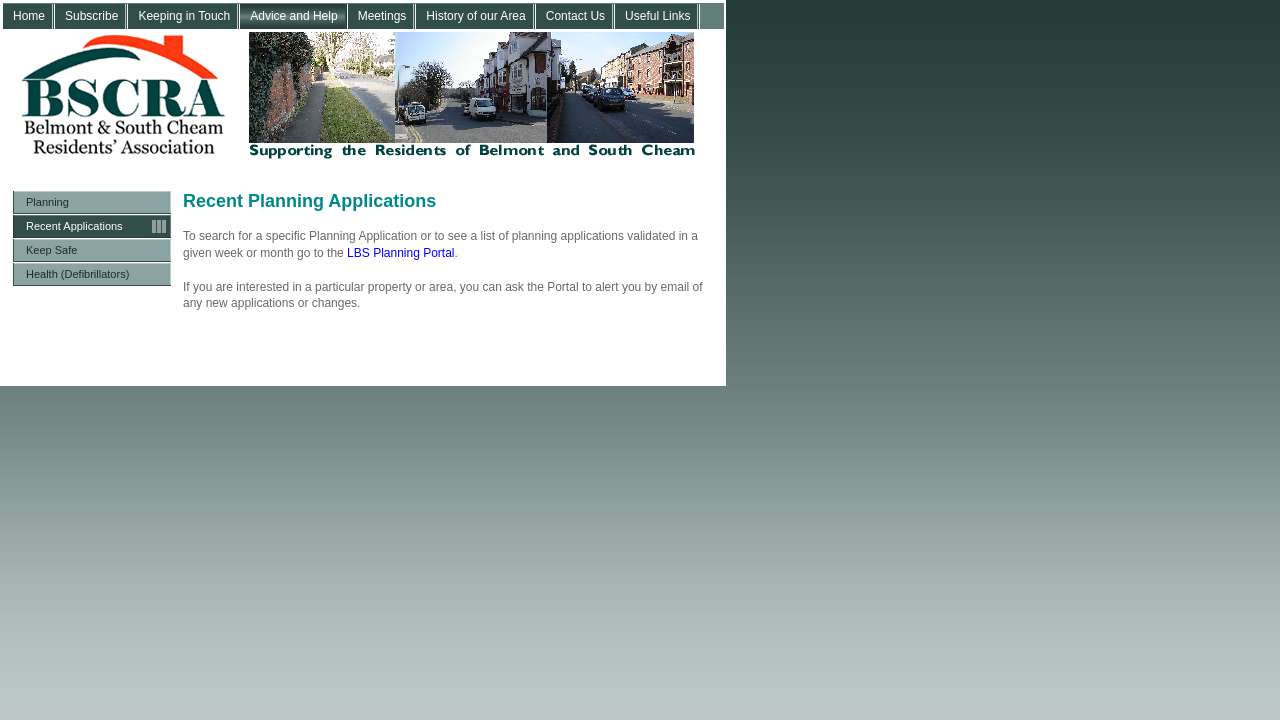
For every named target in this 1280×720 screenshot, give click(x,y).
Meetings (382, 16)
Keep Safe (51, 250)
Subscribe (91, 16)
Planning (47, 202)
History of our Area (475, 16)
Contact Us (575, 16)
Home (29, 16)
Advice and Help (293, 16)
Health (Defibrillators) (77, 274)
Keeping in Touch (184, 16)
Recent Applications (74, 226)
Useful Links (657, 16)
